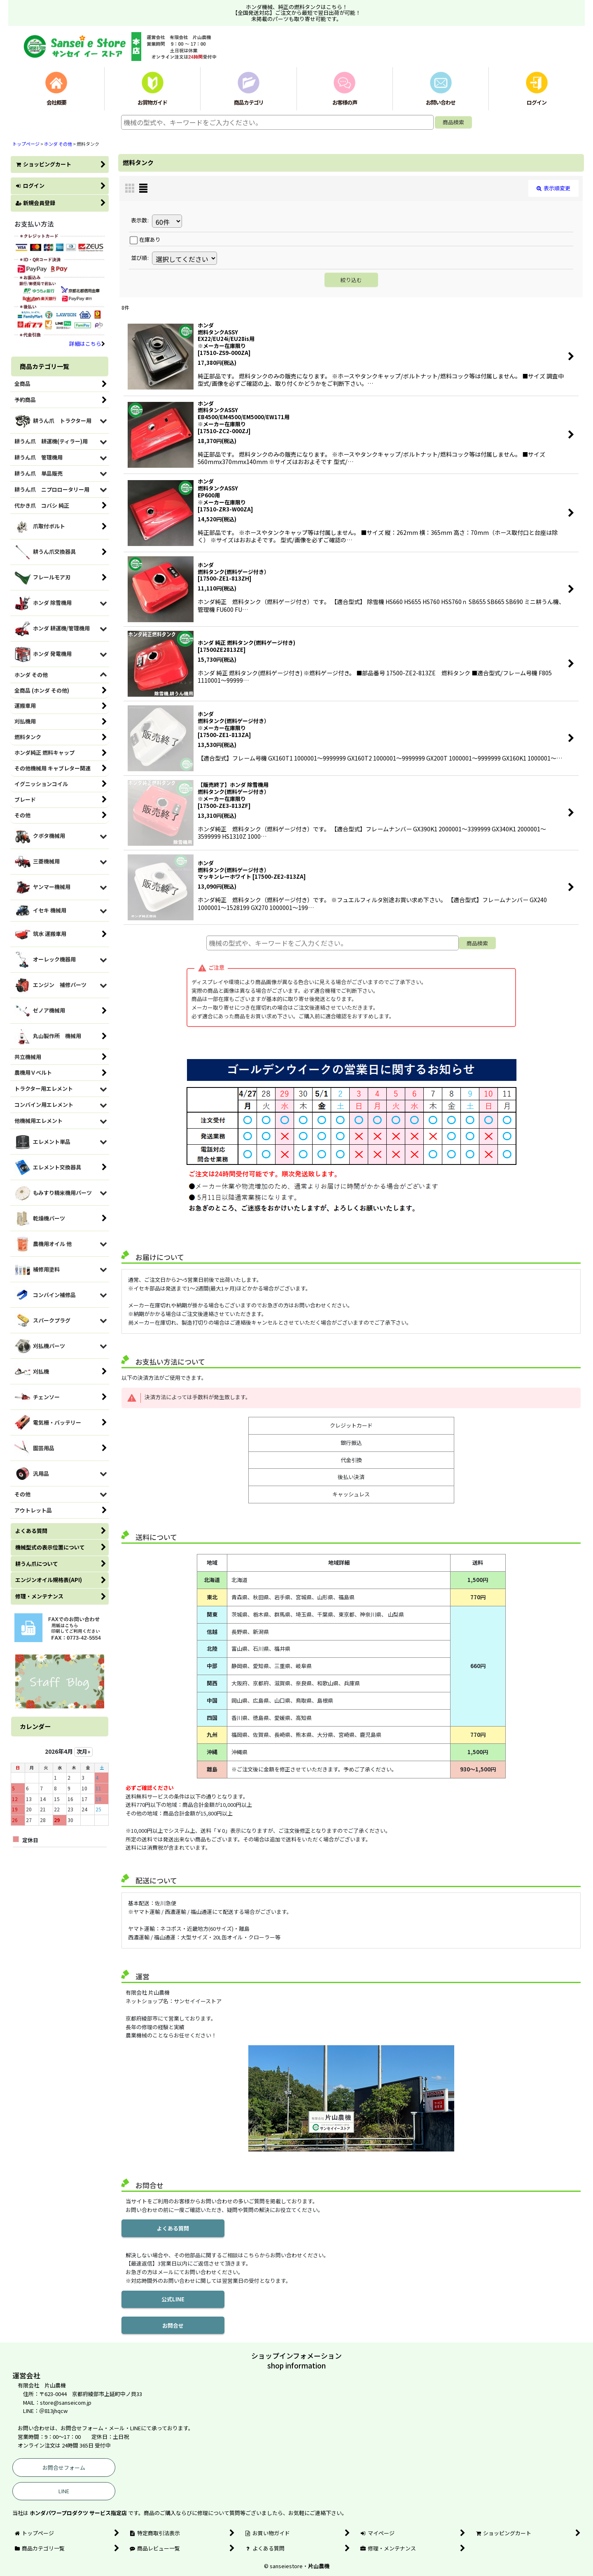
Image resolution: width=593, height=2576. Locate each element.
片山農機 (318, 2566)
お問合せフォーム (63, 2467)
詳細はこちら (87, 344)
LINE (63, 2491)
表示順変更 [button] (553, 188)
